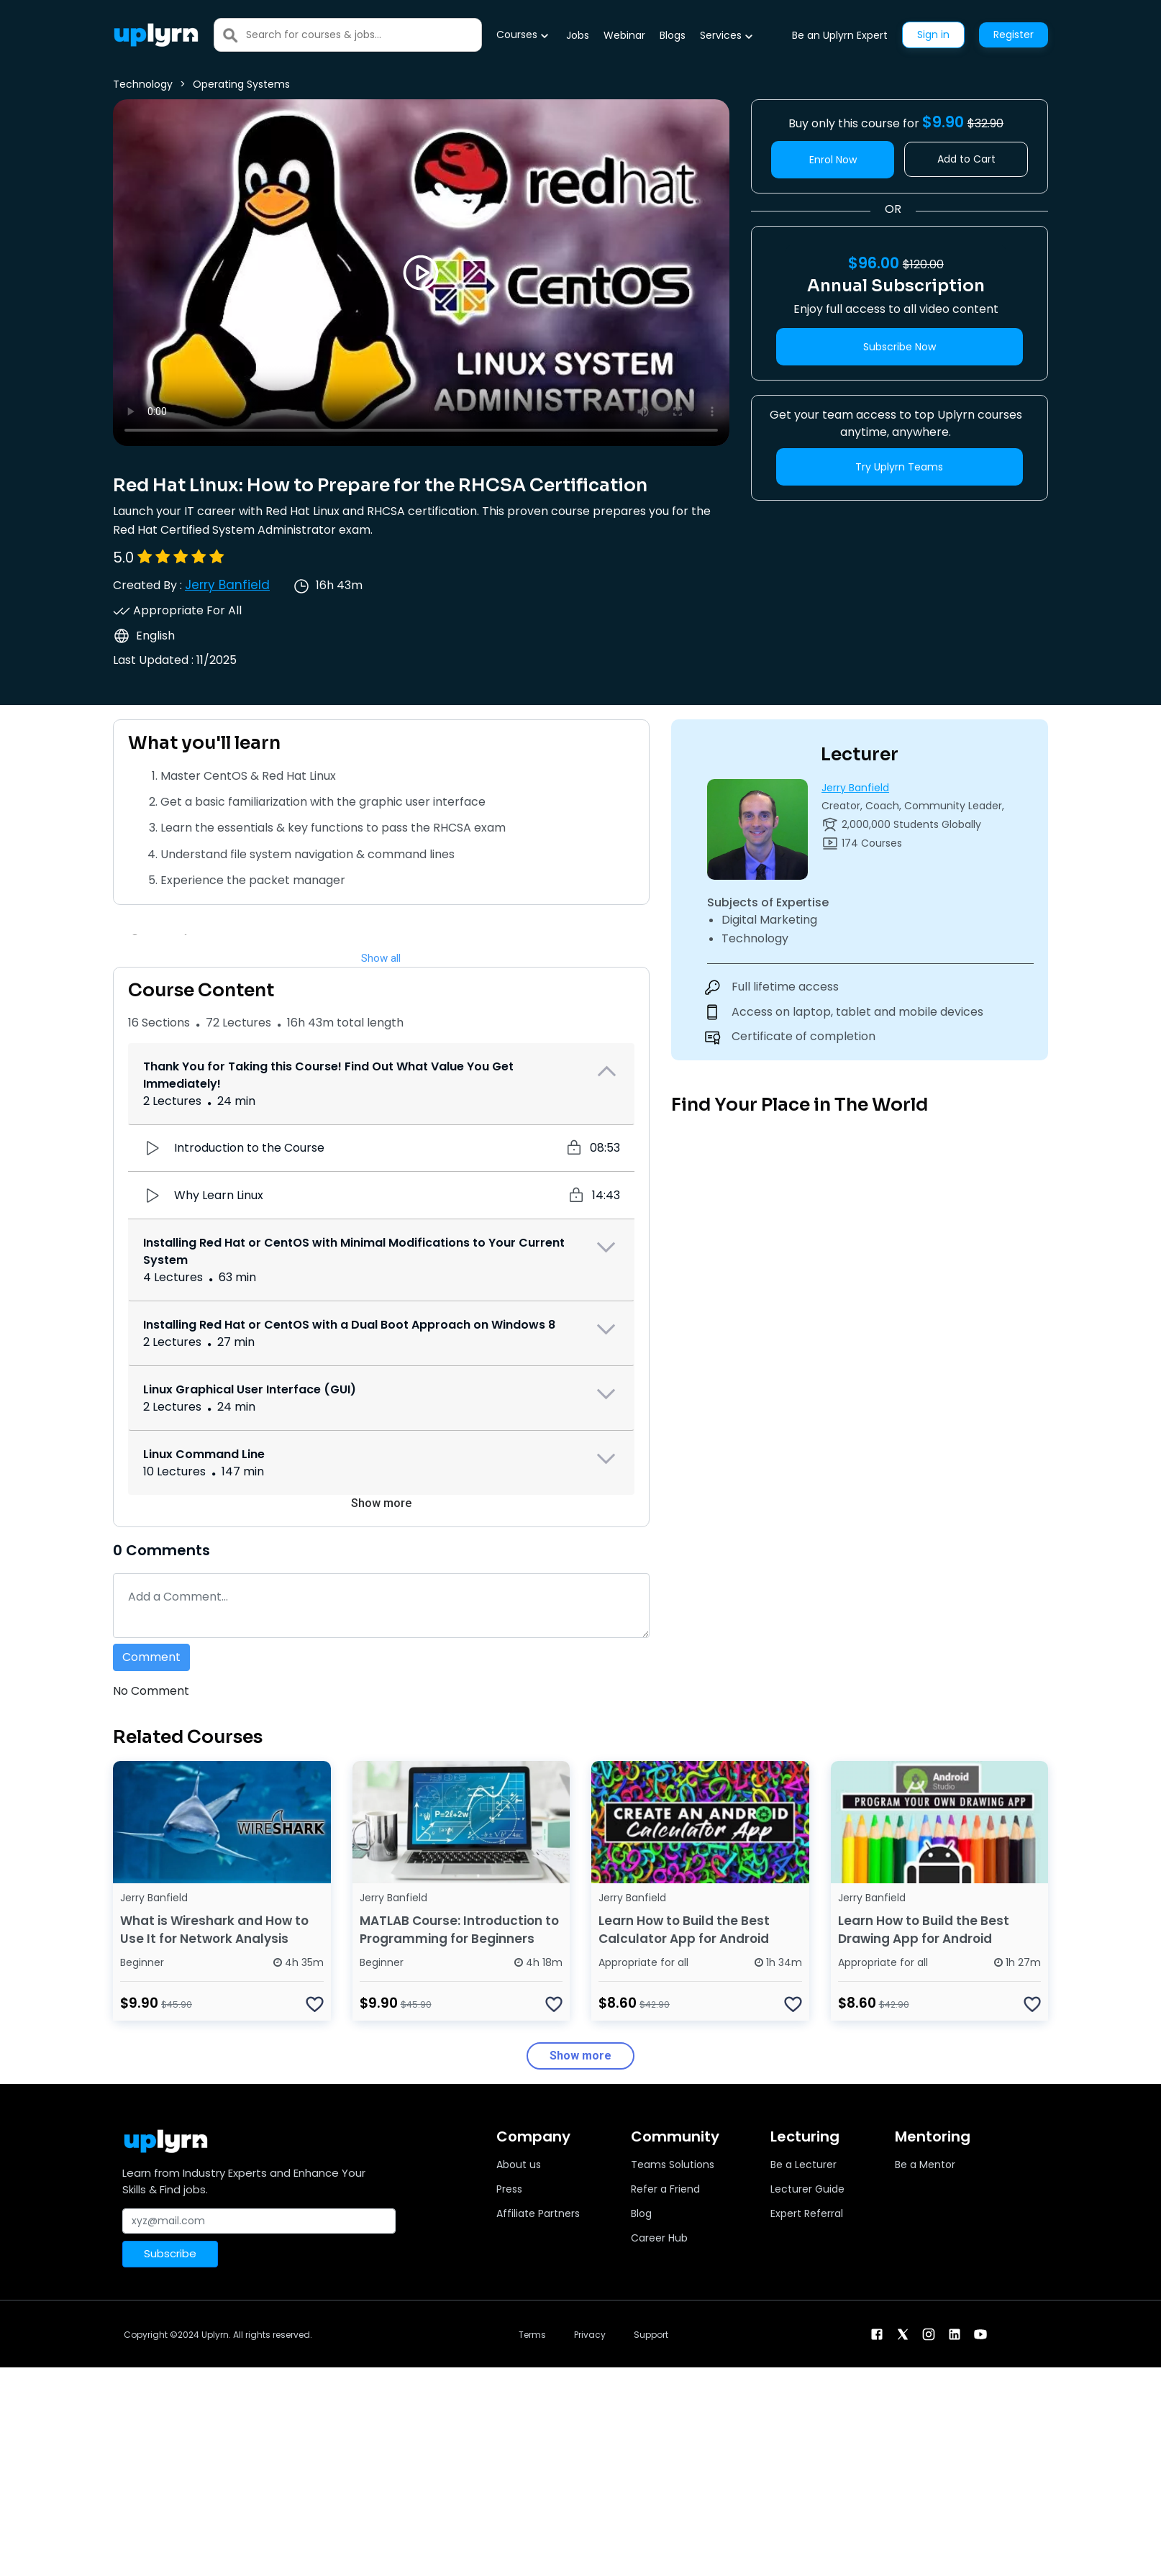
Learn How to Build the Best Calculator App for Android (684, 1929)
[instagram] (928, 2333)
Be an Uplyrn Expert (840, 35)
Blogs (673, 35)
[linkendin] (954, 2333)
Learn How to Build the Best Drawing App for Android (923, 1929)
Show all (381, 958)
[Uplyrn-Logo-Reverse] (156, 35)
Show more (381, 1503)
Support (651, 2335)
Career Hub (659, 2238)
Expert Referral (806, 2213)
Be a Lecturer (803, 2164)
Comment (151, 1657)
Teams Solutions (672, 2164)
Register (1013, 34)
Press (509, 2189)
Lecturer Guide (807, 2189)
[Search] (363, 34)
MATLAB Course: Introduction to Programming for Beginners (459, 1929)
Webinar (624, 35)
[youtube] (980, 2333)
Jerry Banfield (227, 584)
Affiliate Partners (538, 2213)
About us (518, 2164)
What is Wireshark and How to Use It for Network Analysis (214, 1929)
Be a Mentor (925, 2164)
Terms (532, 2335)
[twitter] (903, 2333)
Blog (641, 2213)
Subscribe (170, 2253)
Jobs (577, 35)
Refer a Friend (665, 2189)
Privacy (590, 2335)
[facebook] (877, 2333)
